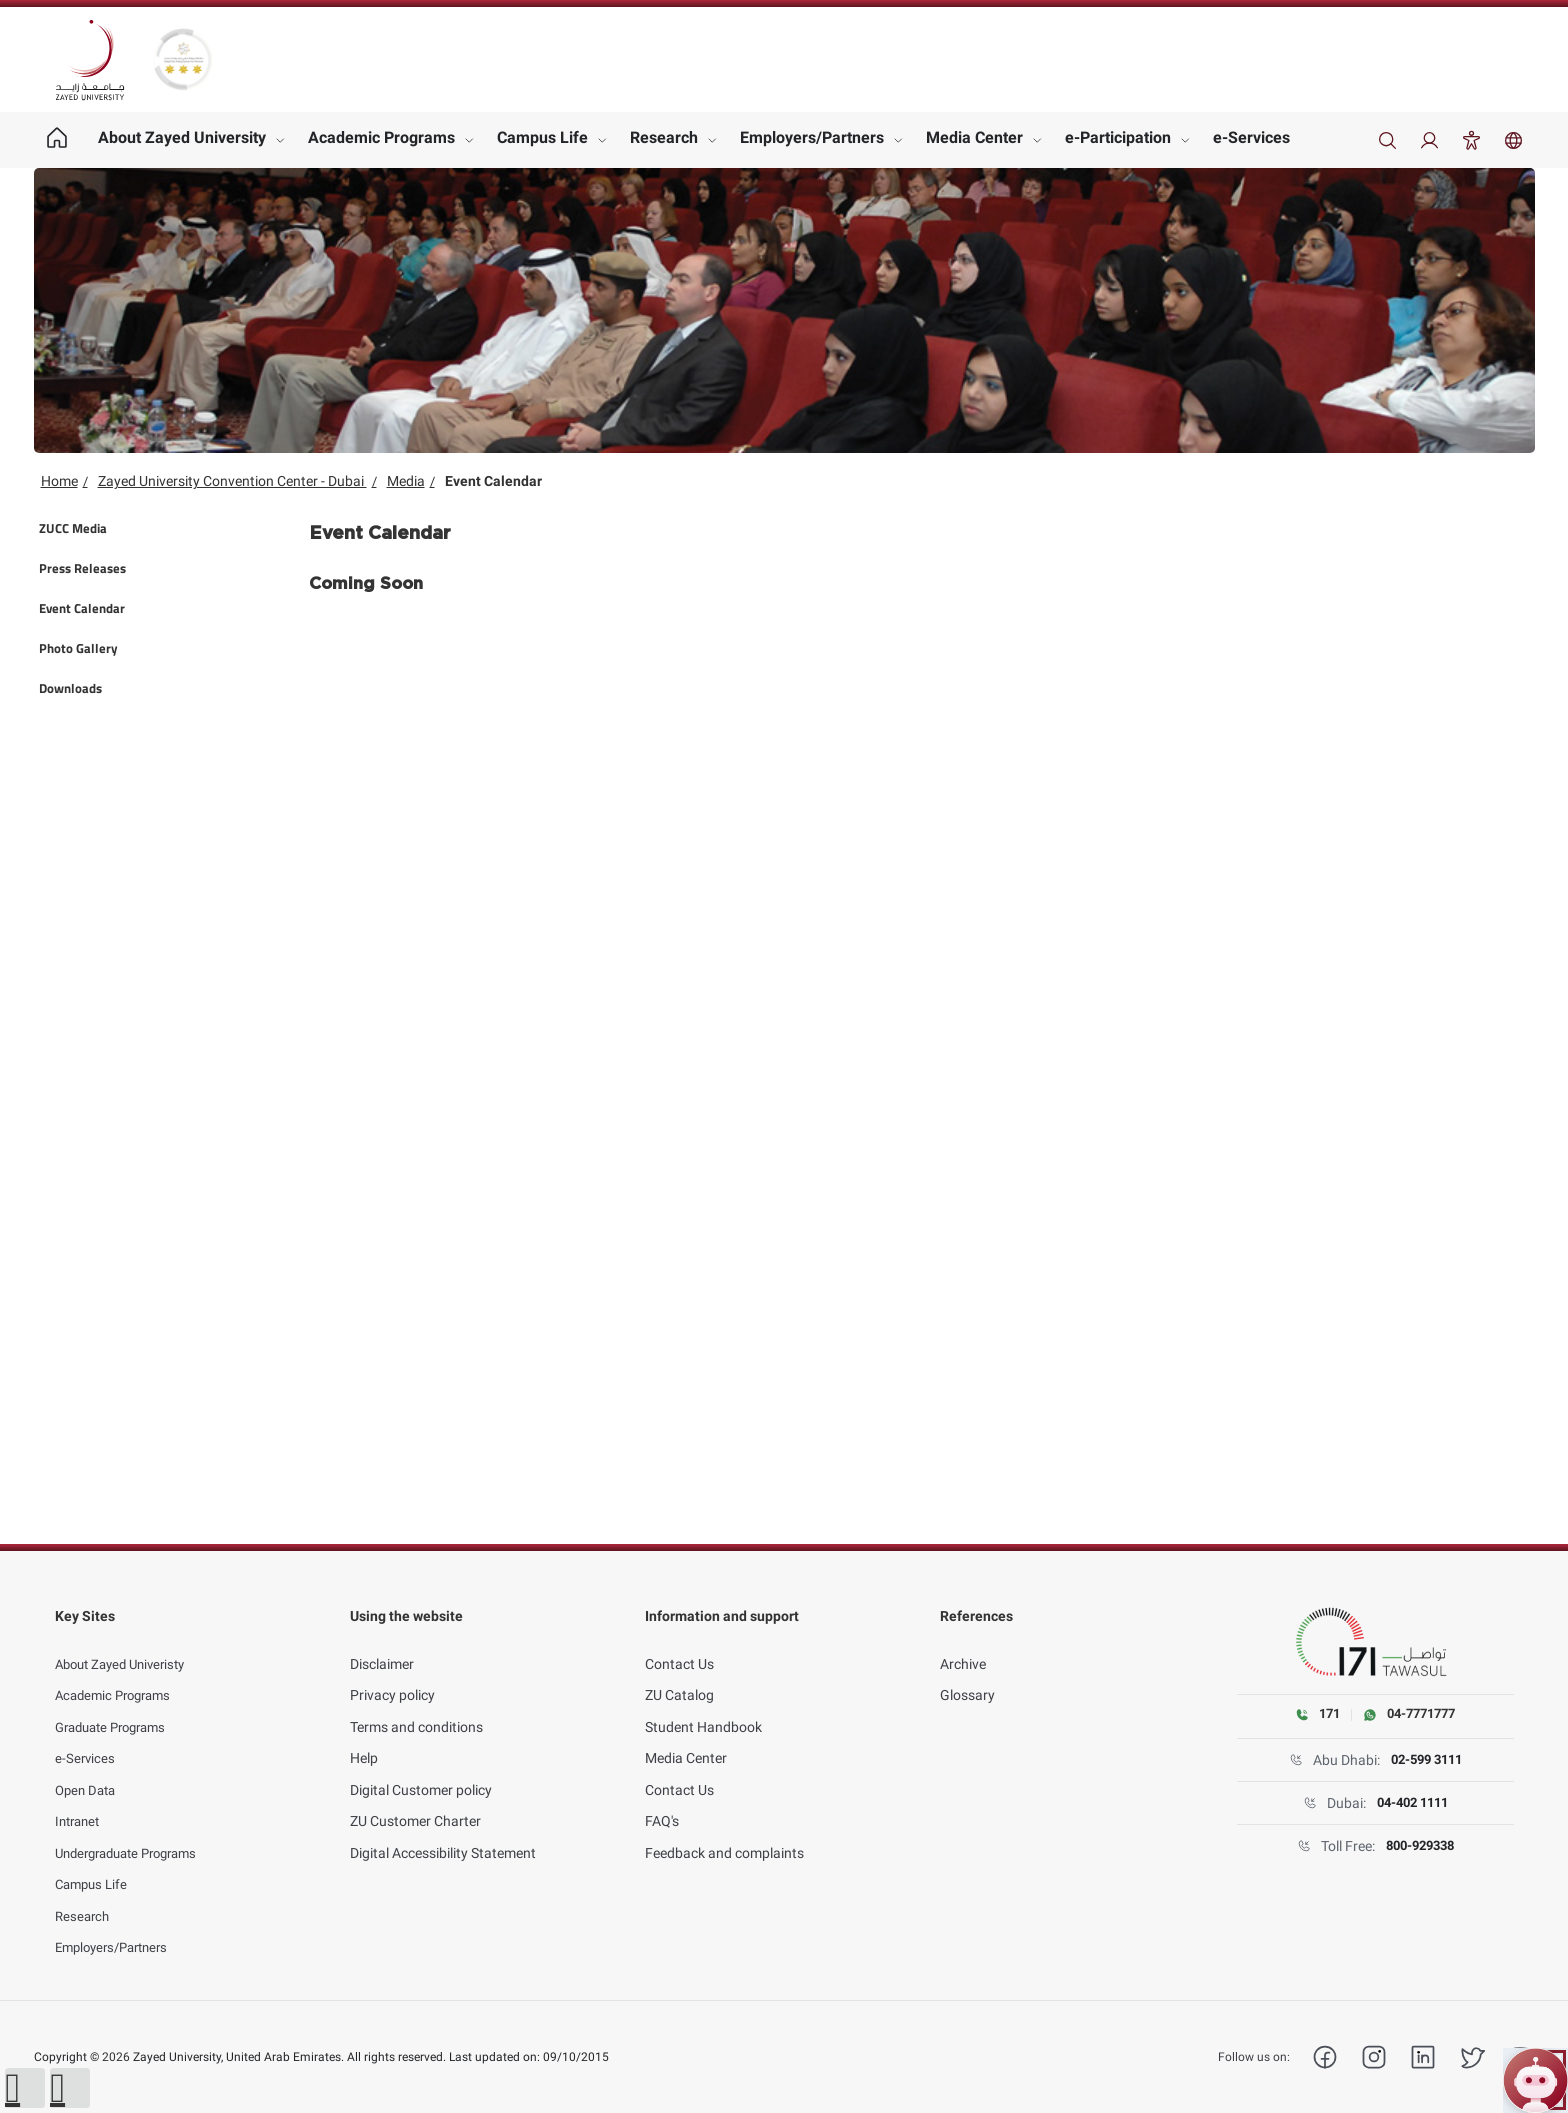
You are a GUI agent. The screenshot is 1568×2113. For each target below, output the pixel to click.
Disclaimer (382, 1643)
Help (364, 1737)
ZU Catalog (679, 1674)
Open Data (88, 1769)
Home (59, 481)
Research (664, 137)
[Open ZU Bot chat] (1535, 2080)
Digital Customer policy (421, 1769)
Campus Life (542, 137)
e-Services (1251, 137)
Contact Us (679, 1643)
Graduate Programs (117, 1706)
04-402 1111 (1412, 1804)
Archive (963, 1643)
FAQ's (662, 1800)
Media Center (974, 137)
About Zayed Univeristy (126, 1643)
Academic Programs (381, 137)
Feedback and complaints (724, 1832)
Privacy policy (392, 1674)
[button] (25, 2088)
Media (406, 481)
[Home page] (57, 140)
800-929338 (1419, 1847)
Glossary (967, 1674)
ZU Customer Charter (415, 1800)
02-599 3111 (1426, 1761)
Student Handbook (703, 1706)
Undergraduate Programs (134, 1832)
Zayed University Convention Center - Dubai (232, 481)
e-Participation (1118, 137)
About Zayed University (182, 137)
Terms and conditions (416, 1706)
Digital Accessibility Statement (443, 1832)
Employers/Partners (812, 137)
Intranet (80, 1800)
